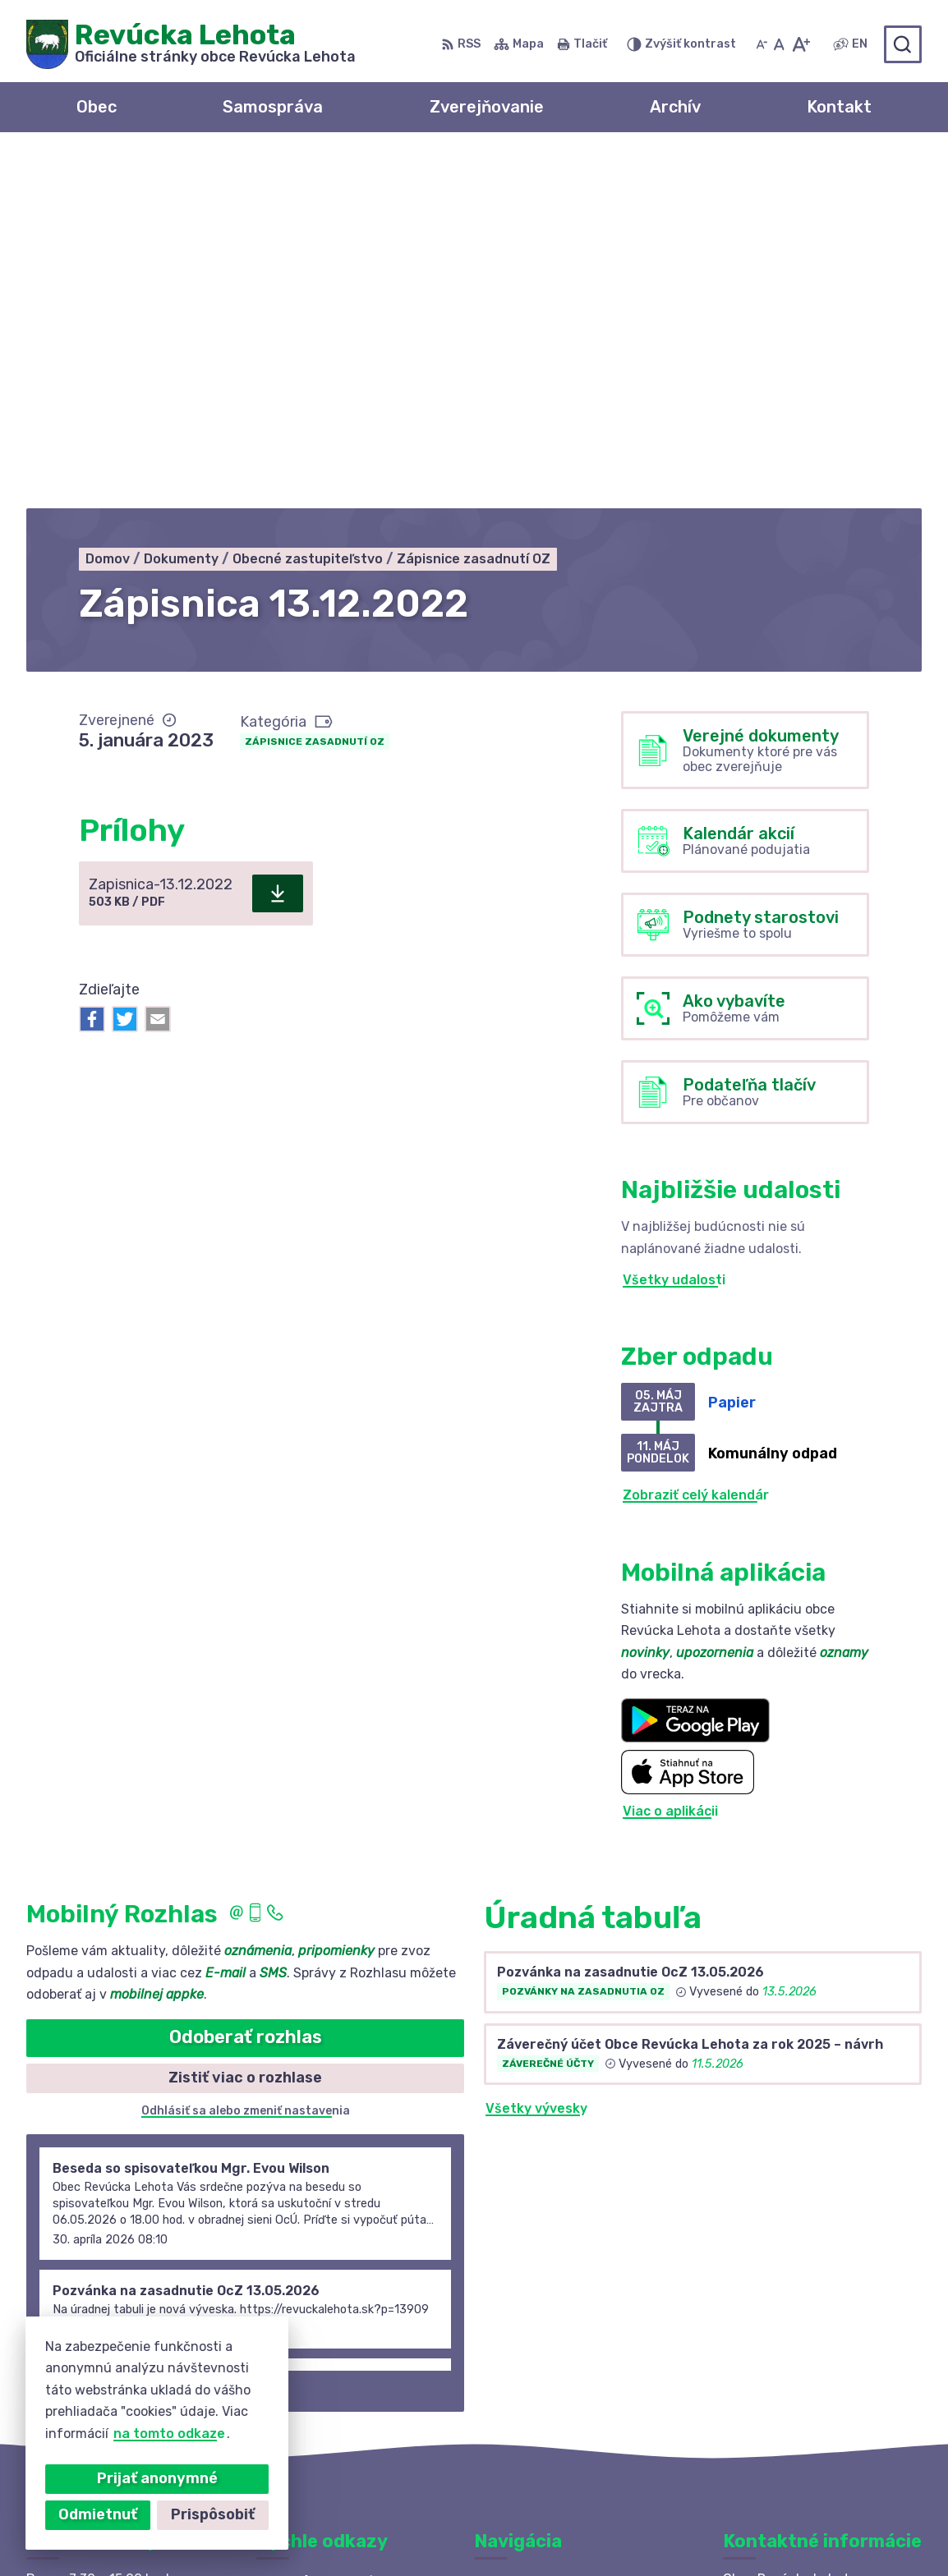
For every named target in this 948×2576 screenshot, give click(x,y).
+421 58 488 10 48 (785, 2357)
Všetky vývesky (536, 1757)
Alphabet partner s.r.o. (269, 2532)
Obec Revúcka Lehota (536, 2532)
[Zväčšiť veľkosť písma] (800, 44)
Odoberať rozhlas (245, 1685)
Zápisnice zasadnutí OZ (314, 389)
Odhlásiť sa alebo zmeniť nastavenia (245, 1759)
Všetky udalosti (674, 927)
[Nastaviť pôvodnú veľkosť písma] (779, 44)
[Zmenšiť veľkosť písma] (761, 44)
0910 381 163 (766, 2375)
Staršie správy (89, 2035)
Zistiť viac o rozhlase (245, 1725)
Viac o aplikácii (670, 1459)
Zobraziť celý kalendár (696, 1143)
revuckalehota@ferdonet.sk (817, 2394)
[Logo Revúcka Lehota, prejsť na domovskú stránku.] (191, 44)
